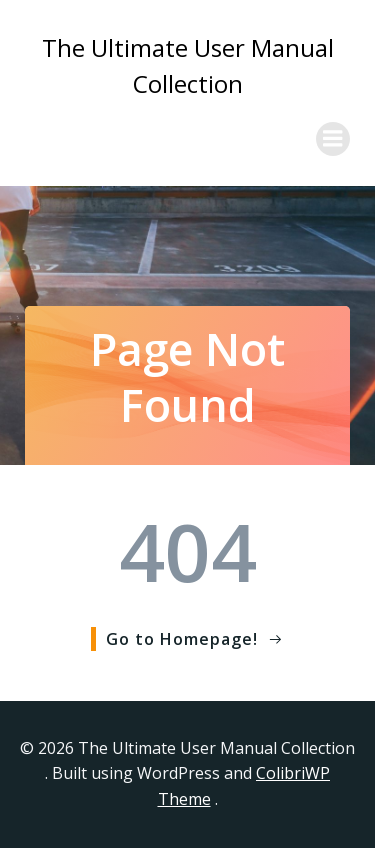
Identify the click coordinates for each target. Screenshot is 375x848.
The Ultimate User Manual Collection (188, 65)
